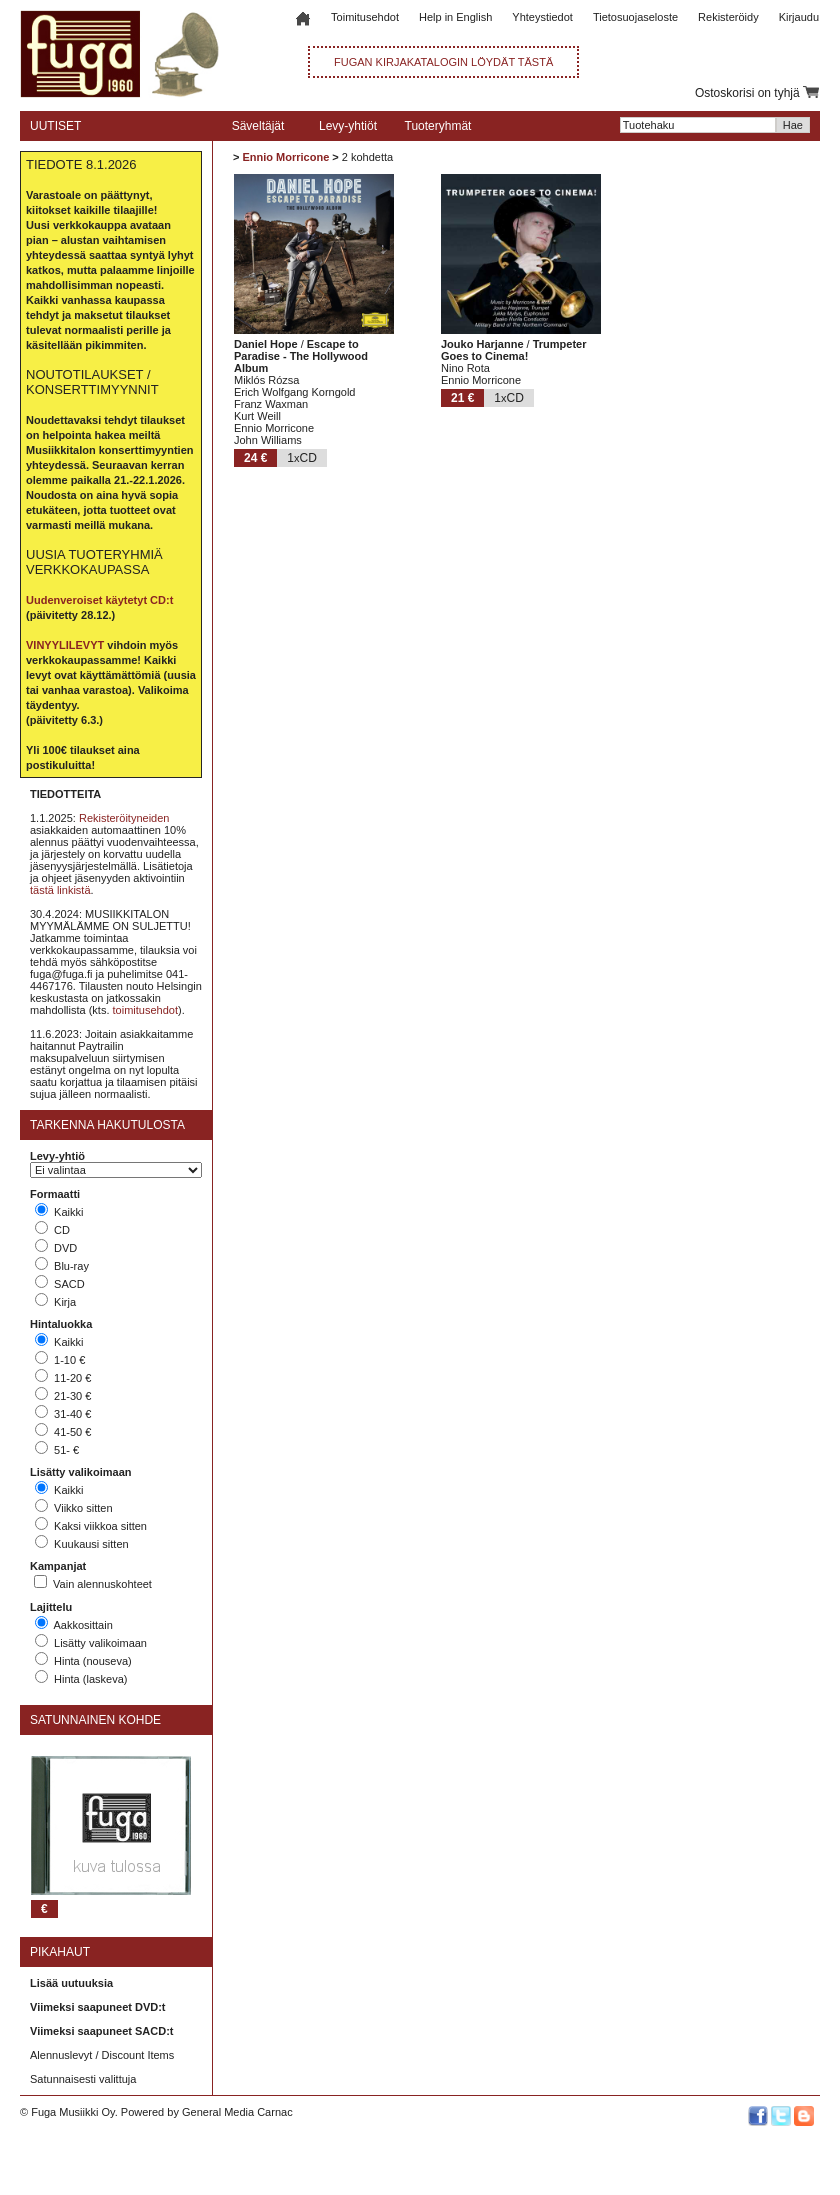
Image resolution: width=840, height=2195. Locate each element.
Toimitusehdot (365, 17)
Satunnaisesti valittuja (83, 2079)
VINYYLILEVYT (65, 645)
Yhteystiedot (542, 17)
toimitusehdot (145, 1010)
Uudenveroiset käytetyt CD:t (99, 600)
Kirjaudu (799, 17)
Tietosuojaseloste (635, 17)
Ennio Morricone (285, 157)
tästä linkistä (60, 890)
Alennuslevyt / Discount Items (102, 2055)
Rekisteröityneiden (124, 818)
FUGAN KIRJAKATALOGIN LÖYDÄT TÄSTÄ (443, 62)
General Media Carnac (237, 2112)
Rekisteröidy (728, 17)
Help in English (455, 17)
